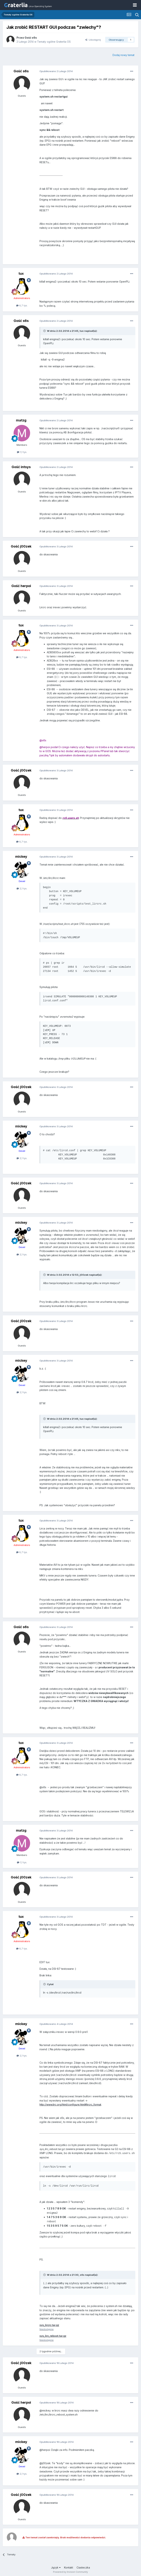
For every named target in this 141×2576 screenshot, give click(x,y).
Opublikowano (56, 71)
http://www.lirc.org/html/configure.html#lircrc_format (70, 2104)
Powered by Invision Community (70, 2570)
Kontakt (68, 2566)
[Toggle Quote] (44, 330)
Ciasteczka (83, 2566)
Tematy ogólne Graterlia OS (54, 41)
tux (21, 273)
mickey (21, 856)
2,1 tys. (22, 888)
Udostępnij (93, 39)
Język (56, 2566)
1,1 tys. (22, 452)
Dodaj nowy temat (123, 55)
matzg (21, 420)
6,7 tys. (22, 305)
